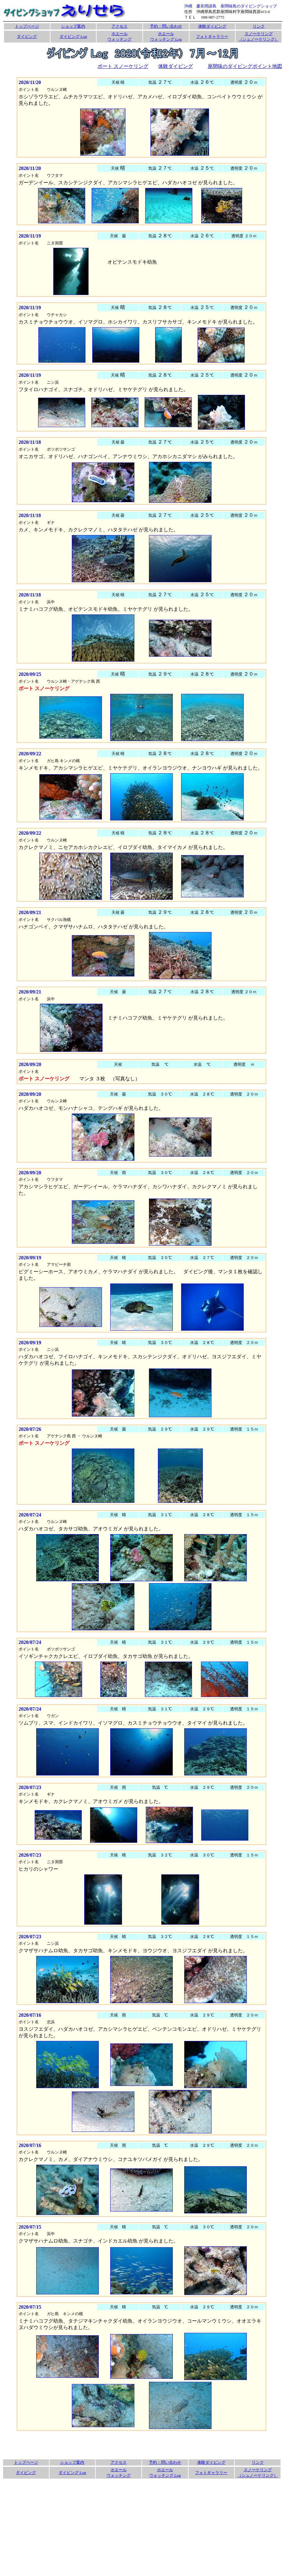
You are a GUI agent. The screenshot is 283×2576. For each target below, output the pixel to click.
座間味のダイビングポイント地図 (245, 66)
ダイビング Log (73, 36)
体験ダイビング (212, 26)
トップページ (27, 26)
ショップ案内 (73, 26)
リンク (259, 26)
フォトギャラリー (212, 36)
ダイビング (27, 36)
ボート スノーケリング (123, 66)
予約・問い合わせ (166, 26)
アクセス (119, 26)
